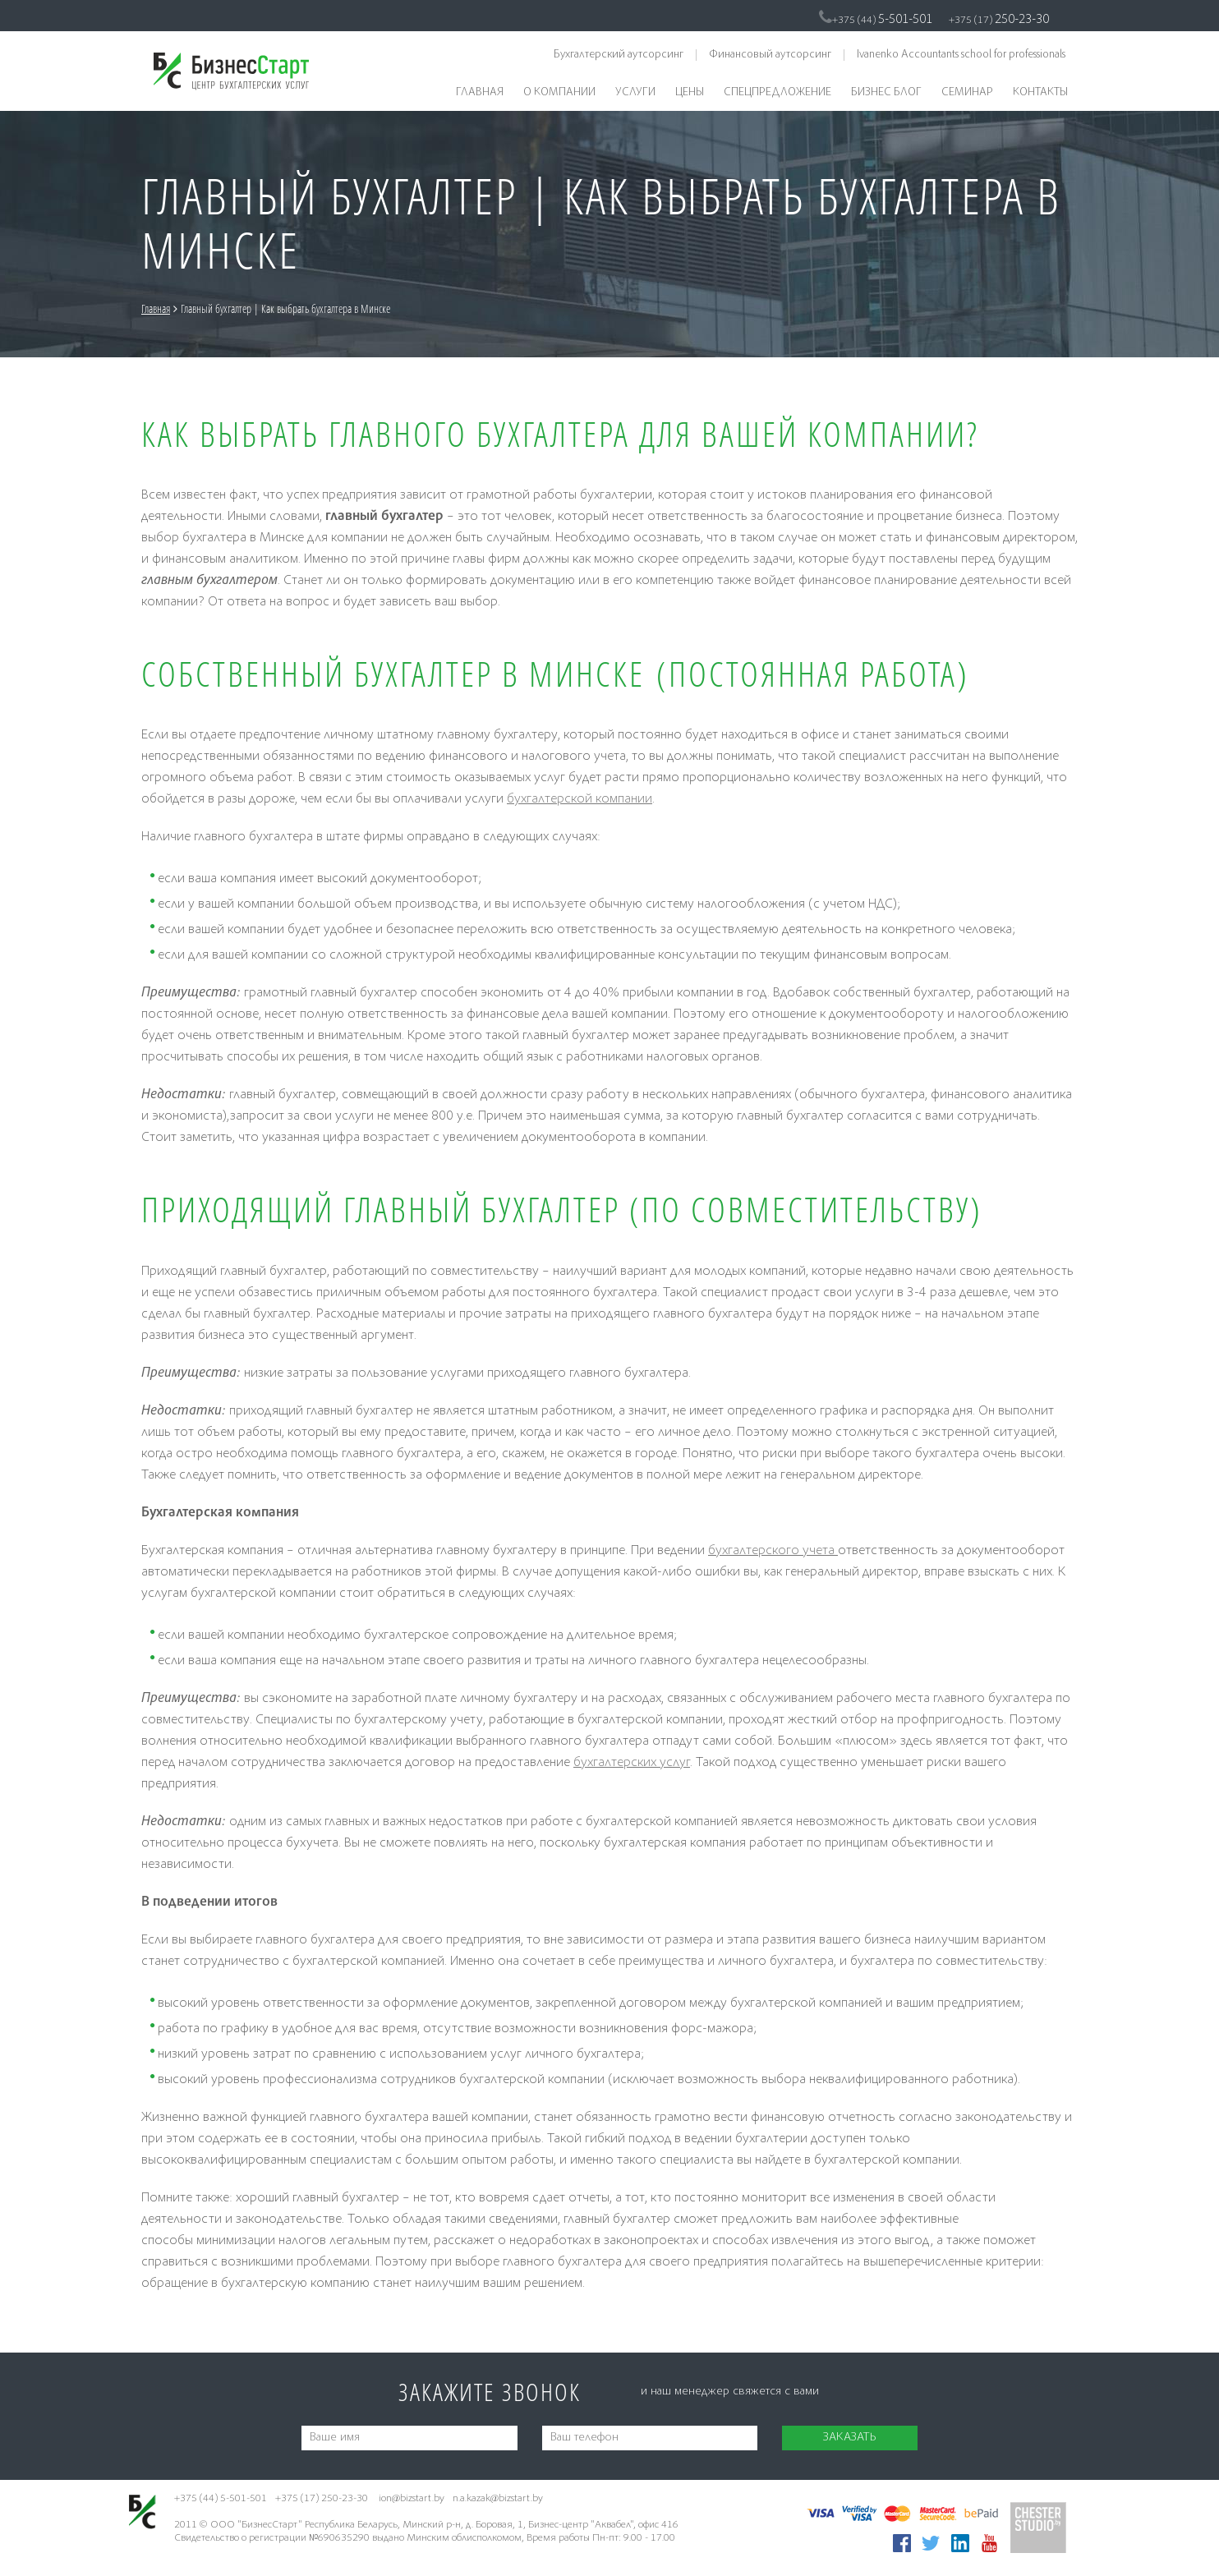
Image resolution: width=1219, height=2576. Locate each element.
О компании (559, 93)
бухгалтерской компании (579, 800)
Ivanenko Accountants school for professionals (961, 55)
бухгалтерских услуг (631, 1763)
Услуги (635, 93)
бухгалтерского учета (773, 1551)
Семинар (967, 93)
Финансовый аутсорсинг (770, 55)
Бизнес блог (886, 93)
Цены (689, 93)
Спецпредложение (777, 93)
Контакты (1040, 93)
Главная (480, 93)
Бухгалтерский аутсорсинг (618, 55)
